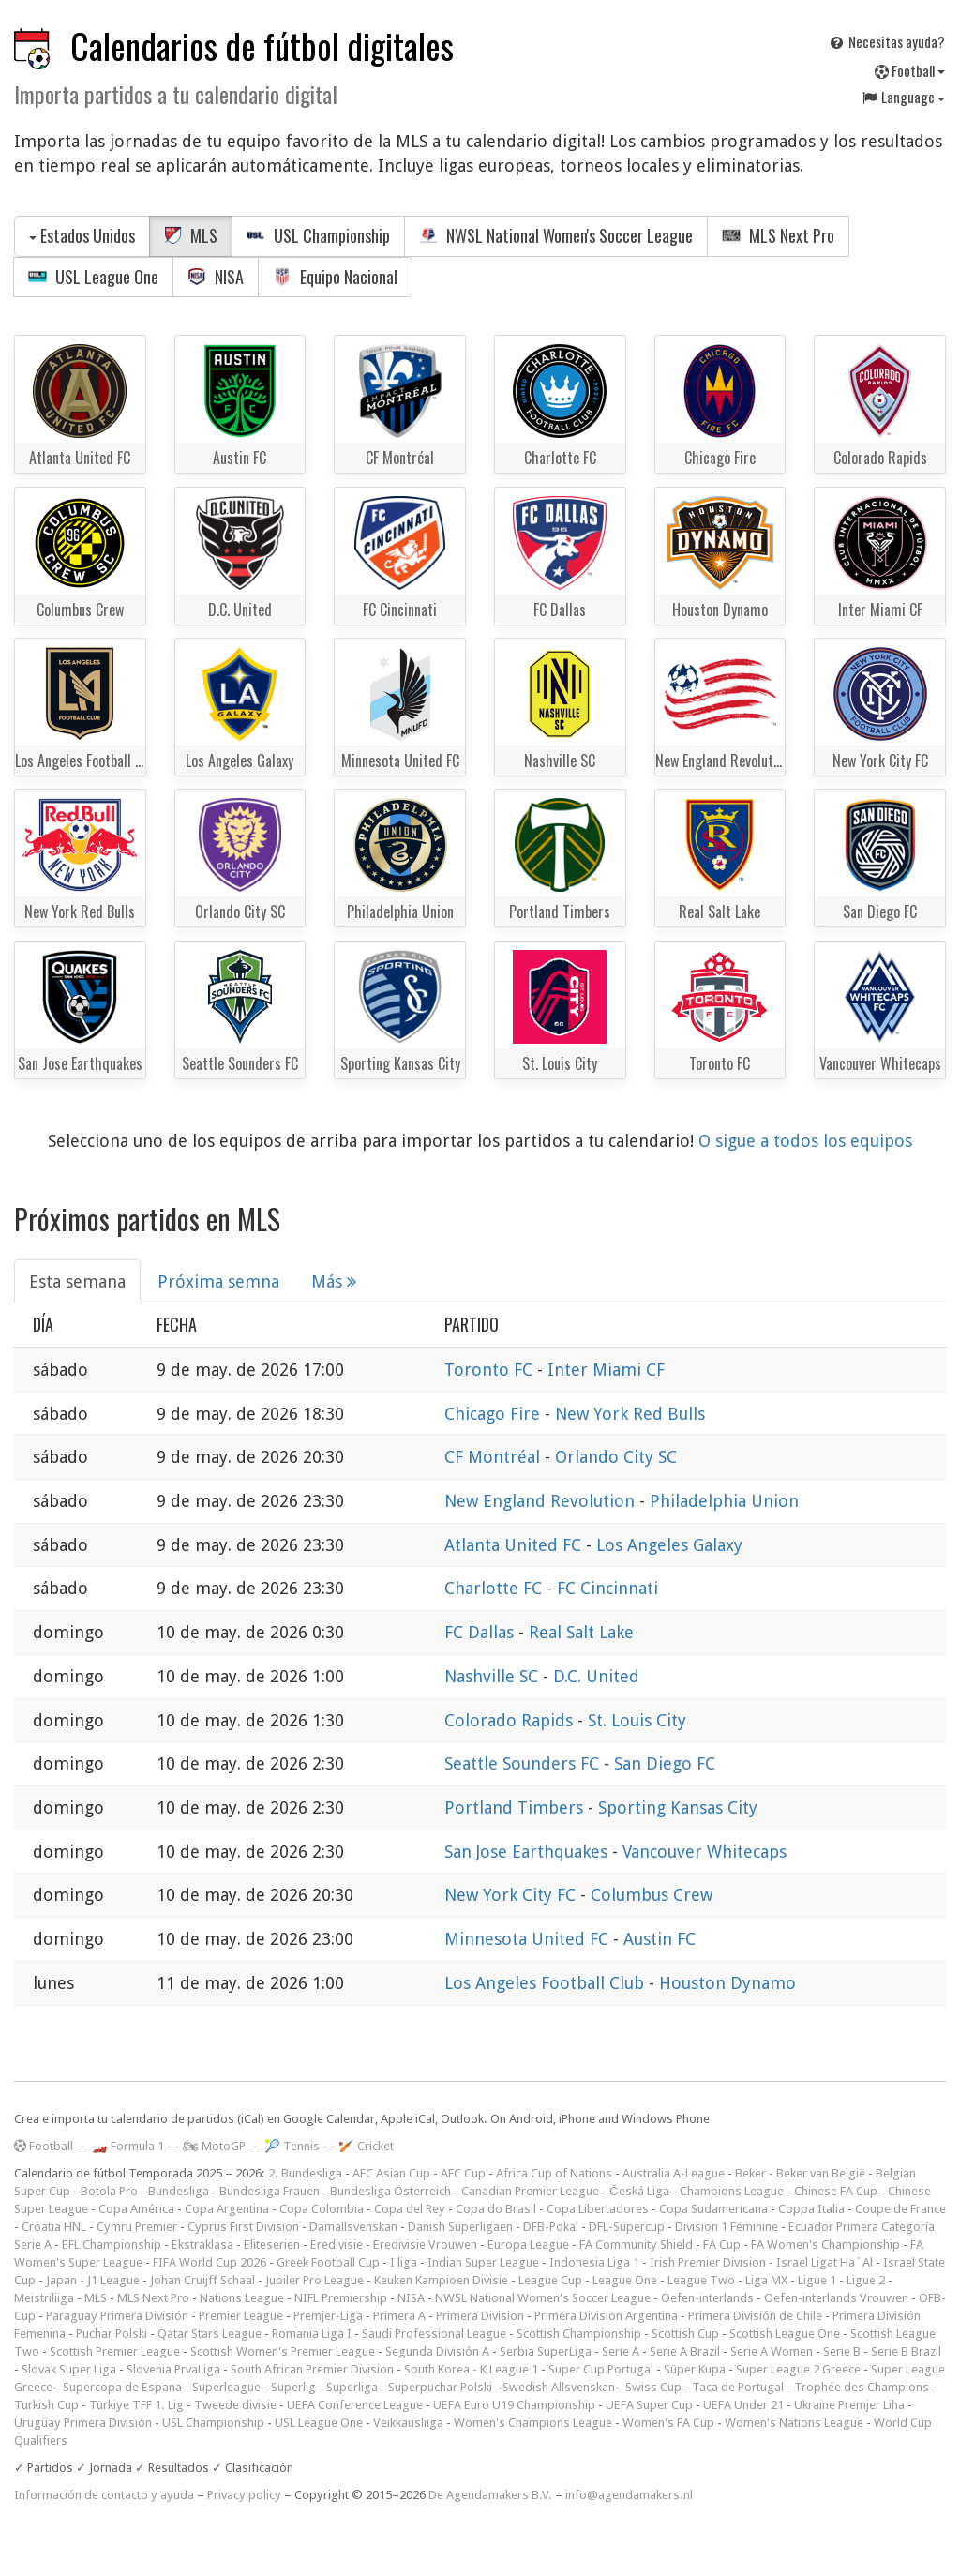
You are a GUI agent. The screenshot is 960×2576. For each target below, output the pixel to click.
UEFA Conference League (355, 2405)
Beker (750, 2173)
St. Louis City (637, 1720)
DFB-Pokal (550, 2227)
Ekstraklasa (202, 2244)
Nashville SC (493, 1676)
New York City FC (512, 1895)
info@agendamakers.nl (629, 2495)
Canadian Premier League (530, 2191)
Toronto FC (490, 1369)
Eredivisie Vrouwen (425, 2244)
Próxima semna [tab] (218, 1281)
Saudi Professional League (434, 2334)
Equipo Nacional (335, 276)
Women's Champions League (533, 2423)
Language (903, 96)
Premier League (241, 2316)
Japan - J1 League (93, 2280)
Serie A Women (771, 2351)
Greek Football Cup (328, 2262)
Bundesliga (178, 2191)
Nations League (242, 2298)
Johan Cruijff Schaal (202, 2280)
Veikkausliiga (408, 2423)
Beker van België (820, 2173)
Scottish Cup (685, 2334)
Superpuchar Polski (440, 2387)
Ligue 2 (866, 2280)
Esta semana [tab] (77, 1281)
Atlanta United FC (515, 1545)
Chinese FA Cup (836, 2191)
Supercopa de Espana (122, 2387)
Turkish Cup (46, 2405)
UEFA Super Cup (649, 2405)
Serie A (620, 2351)
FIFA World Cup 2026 (209, 2262)
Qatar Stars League (210, 2334)
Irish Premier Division (708, 2262)
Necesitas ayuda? (886, 41)
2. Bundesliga (305, 2173)
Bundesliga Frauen (269, 2191)
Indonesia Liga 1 (594, 2262)
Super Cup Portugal (600, 2369)
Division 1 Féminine (726, 2227)
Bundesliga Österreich (390, 2191)
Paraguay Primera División (117, 2316)
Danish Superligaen (460, 2227)
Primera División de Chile (755, 2316)
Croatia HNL (54, 2227)
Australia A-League (673, 2173)
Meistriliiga (44, 2298)
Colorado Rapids (511, 1720)
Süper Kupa (695, 2369)
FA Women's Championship (825, 2244)
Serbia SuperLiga (546, 2351)
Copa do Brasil (496, 2209)
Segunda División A (437, 2351)
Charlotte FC (495, 1588)
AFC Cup (463, 2173)
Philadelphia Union (724, 1501)
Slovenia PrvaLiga (173, 2369)
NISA (216, 276)
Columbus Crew (651, 1895)
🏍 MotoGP (214, 2146)
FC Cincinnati (607, 1588)
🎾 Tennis (292, 2146)
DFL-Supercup (627, 2227)
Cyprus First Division (243, 2227)
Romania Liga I (312, 2334)
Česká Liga (639, 2191)
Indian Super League (483, 2262)
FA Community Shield (636, 2244)
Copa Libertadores (598, 2209)
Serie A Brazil (685, 2351)
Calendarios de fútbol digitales (262, 45)
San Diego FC (664, 1763)
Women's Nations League (794, 2423)
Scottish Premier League (115, 2351)
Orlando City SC (616, 1457)
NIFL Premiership (340, 2298)
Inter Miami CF (606, 1369)
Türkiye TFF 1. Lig (136, 2405)
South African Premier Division (312, 2369)
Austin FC (659, 1939)
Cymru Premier (137, 2227)
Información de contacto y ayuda (104, 2495)
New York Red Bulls (630, 1414)
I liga (403, 2262)
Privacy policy (244, 2495)
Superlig (293, 2387)
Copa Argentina (227, 2209)
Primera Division (480, 2316)
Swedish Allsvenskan (558, 2387)
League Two (701, 2280)
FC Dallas (481, 1632)
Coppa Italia (811, 2209)
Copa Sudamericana (713, 2209)
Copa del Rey (409, 2209)
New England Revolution (541, 1501)
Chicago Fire (494, 1414)
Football (910, 70)
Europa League (528, 2244)
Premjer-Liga (328, 2316)
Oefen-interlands (707, 2298)
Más (333, 1281)
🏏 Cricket (366, 2146)
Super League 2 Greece (798, 2369)
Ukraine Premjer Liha (849, 2405)
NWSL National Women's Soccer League (556, 235)
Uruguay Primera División (83, 2423)
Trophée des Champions (861, 2387)
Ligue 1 (817, 2280)
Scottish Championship (579, 2334)
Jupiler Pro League (314, 2280)
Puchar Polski (111, 2334)
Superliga (352, 2387)
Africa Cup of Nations (554, 2173)
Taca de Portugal (738, 2387)
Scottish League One (784, 2334)
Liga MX (766, 2280)
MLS (191, 235)
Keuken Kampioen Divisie (441, 2280)
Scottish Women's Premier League (282, 2351)
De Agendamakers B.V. (490, 2495)
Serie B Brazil (906, 2351)
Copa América (136, 2209)
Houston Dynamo (727, 1983)
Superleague (226, 2387)
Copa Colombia (321, 2209)
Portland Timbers (516, 1807)
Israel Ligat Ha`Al (824, 2262)
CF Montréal (494, 1457)
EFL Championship (111, 2244)
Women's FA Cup (668, 2423)
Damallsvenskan (353, 2227)
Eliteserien (272, 2244)
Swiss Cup (653, 2387)
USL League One (93, 276)
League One (624, 2280)
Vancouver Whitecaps (704, 1851)
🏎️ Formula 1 (128, 2146)
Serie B (842, 2351)
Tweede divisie (235, 2405)
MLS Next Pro (778, 235)
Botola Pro (109, 2191)
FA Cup (722, 2244)
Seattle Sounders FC (524, 1763)
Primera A (399, 2316)
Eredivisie (336, 2244)
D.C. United (596, 1676)
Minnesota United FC (528, 1939)
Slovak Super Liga (69, 2369)
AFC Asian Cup (391, 2173)
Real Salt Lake (581, 1632)
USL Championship (318, 235)
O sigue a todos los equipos (805, 1141)
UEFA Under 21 (743, 2405)
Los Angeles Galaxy (669, 1545)
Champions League (732, 2191)
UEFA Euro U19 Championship (514, 2405)
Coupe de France (900, 2209)
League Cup (550, 2280)
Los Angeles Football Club (546, 1983)
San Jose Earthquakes (528, 1851)
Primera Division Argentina (606, 2316)
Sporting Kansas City (678, 1807)
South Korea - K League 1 (471, 2369)
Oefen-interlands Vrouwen (836, 2298)
